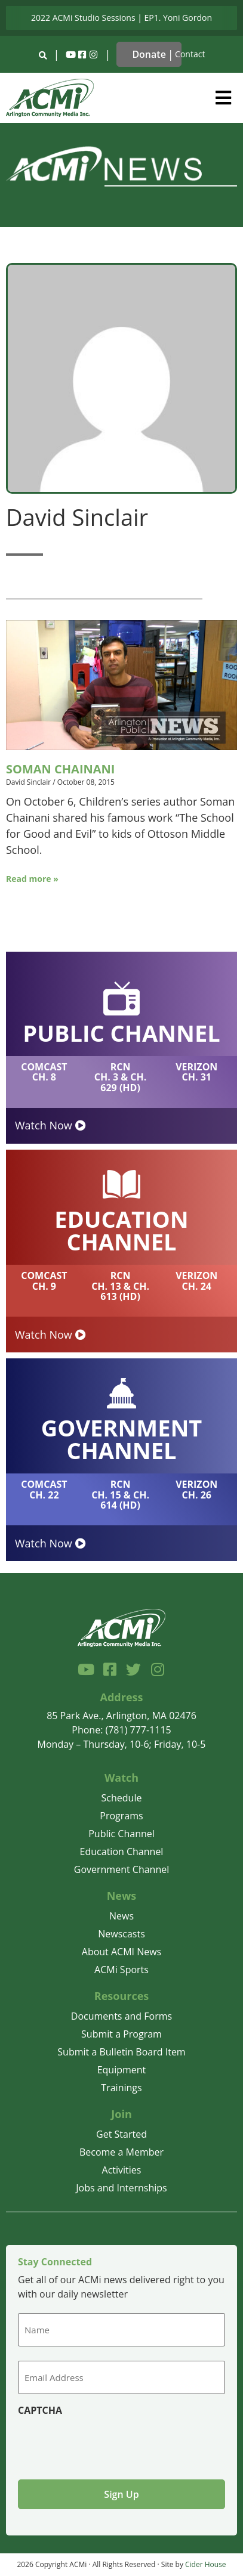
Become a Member (121, 2152)
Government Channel (121, 1869)
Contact (190, 54)
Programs (121, 1815)
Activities (122, 2169)
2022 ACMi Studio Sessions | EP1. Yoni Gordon (121, 17)
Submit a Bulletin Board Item (121, 2051)
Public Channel (121, 1833)
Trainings (121, 2087)
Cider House (205, 2564)
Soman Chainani (60, 769)
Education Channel (122, 1851)
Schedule (121, 1797)
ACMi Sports (121, 1969)
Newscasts (121, 1933)
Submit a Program (121, 2034)
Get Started (121, 2134)
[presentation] (108, 2443)
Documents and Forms (121, 2016)
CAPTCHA (40, 2410)
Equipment (121, 2069)
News (121, 1915)
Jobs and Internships (121, 2187)
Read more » (32, 878)
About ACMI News (121, 1951)
